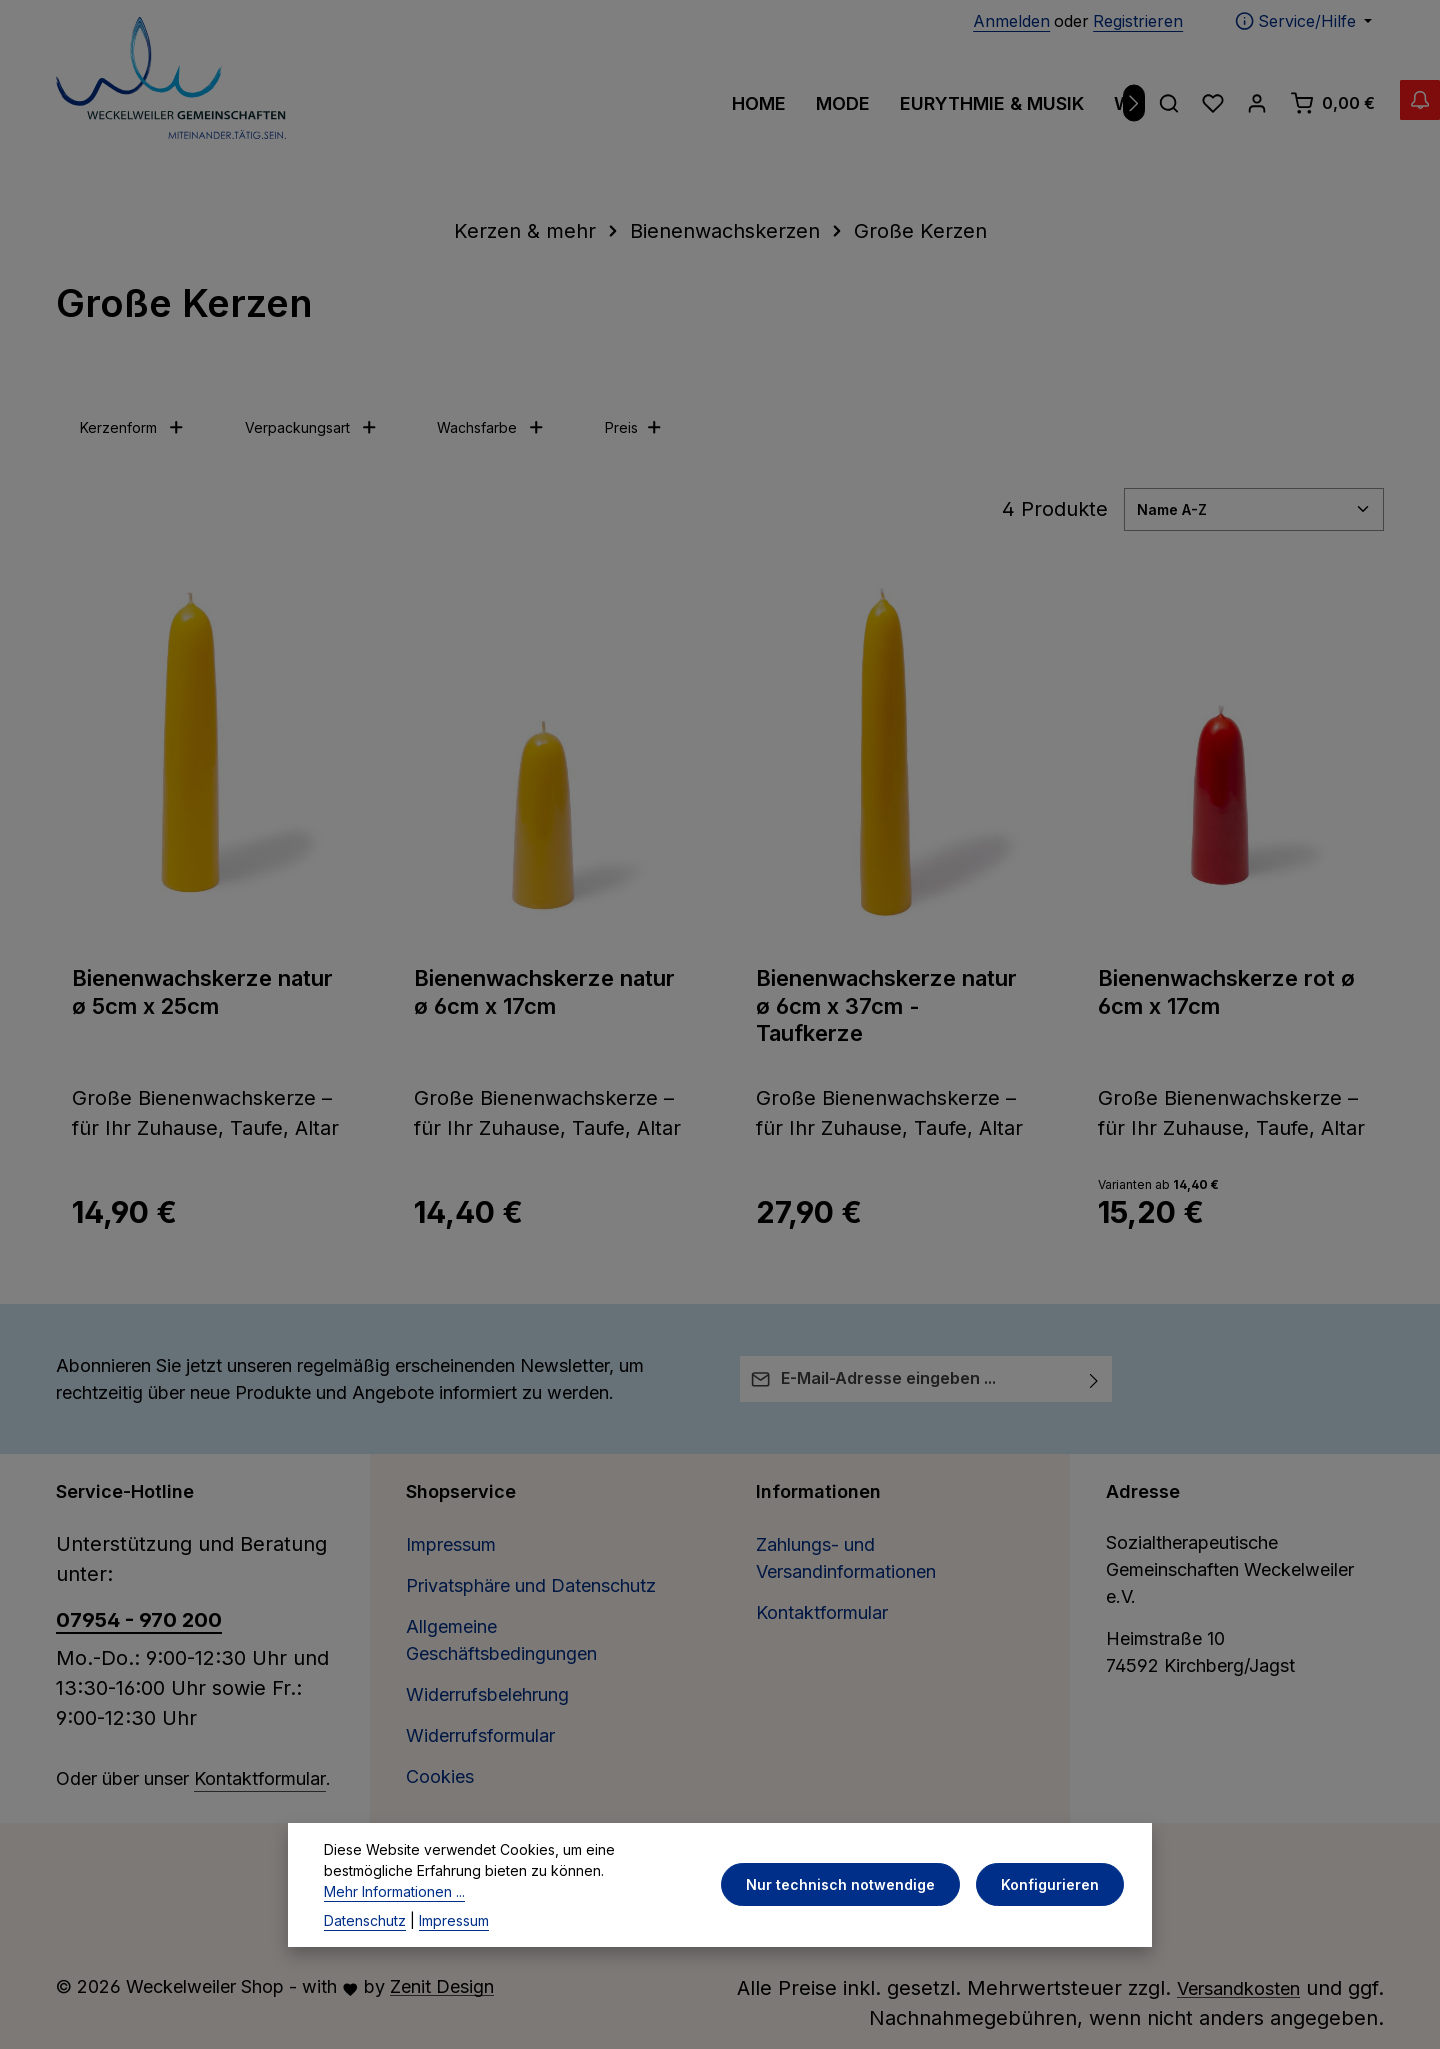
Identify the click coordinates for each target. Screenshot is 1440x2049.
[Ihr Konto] (1257, 103)
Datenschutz (365, 1978)
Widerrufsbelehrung (487, 1694)
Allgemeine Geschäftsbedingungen (501, 1640)
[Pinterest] (723, 1860)
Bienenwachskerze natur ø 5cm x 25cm (202, 992)
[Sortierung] (1254, 509)
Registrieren (1138, 21)
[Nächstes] (1134, 103)
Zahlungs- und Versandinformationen (846, 1558)
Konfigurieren (1054, 1942)
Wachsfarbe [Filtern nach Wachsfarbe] (491, 427)
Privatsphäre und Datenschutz (531, 1585)
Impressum (451, 1544)
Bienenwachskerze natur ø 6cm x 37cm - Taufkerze (886, 1005)
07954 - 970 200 (139, 1620)
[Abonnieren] (1094, 1379)
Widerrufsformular (480, 1735)
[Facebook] (693, 1860)
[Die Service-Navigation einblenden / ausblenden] (1303, 21)
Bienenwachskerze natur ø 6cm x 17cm (544, 992)
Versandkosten (1238, 1988)
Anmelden (1011, 21)
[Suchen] (1169, 103)
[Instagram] (749, 1860)
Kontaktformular (260, 1778)
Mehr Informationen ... (394, 1949)
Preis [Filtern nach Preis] (634, 427)
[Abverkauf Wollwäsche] (1400, 120)
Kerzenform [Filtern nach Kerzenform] (132, 427)
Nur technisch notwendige (852, 1942)
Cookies (440, 1776)
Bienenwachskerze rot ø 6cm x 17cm (1226, 992)
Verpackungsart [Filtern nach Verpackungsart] (311, 427)
